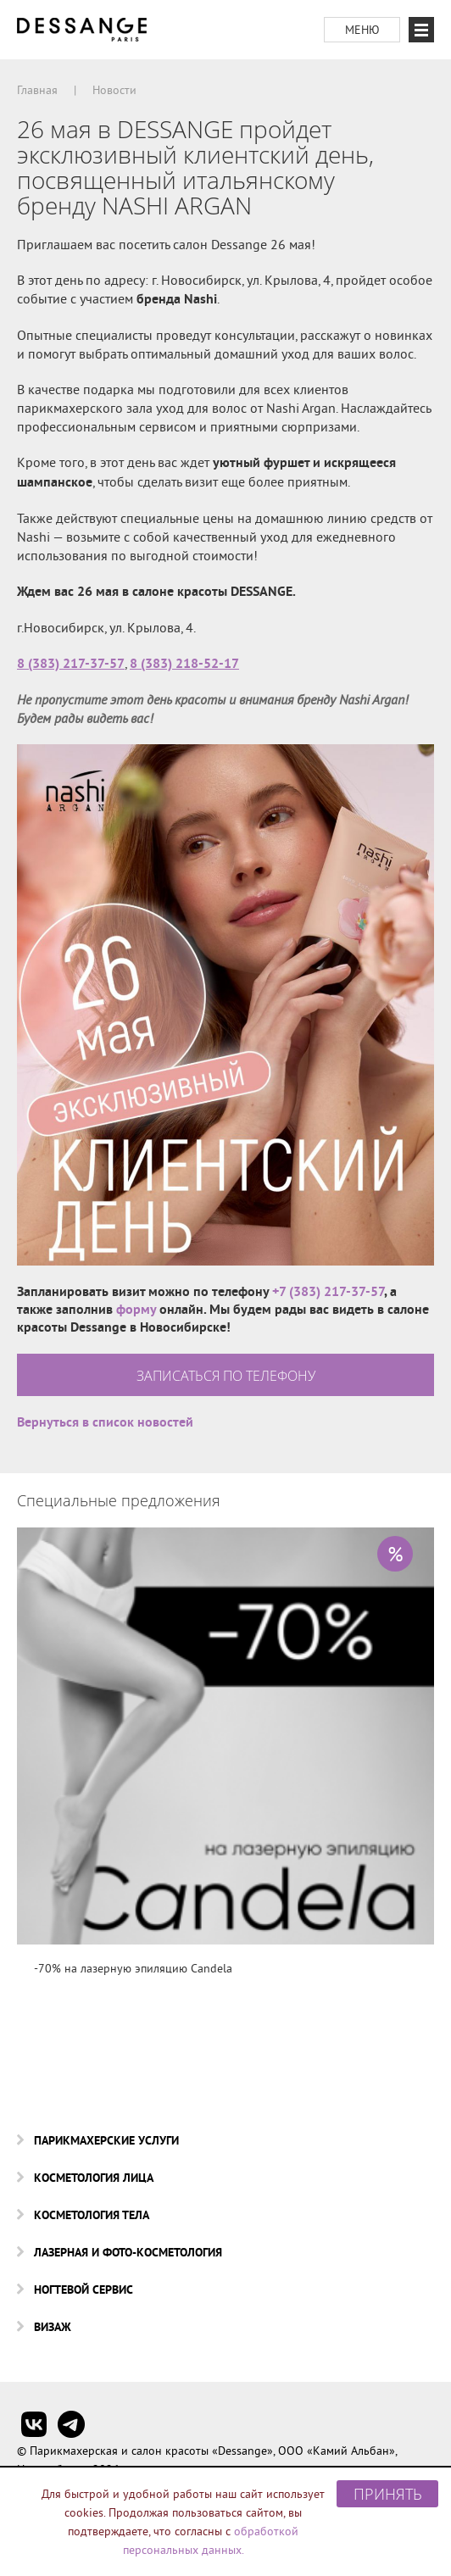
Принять (388, 2494)
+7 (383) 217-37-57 (328, 1291)
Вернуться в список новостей (105, 1422)
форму (136, 1309)
